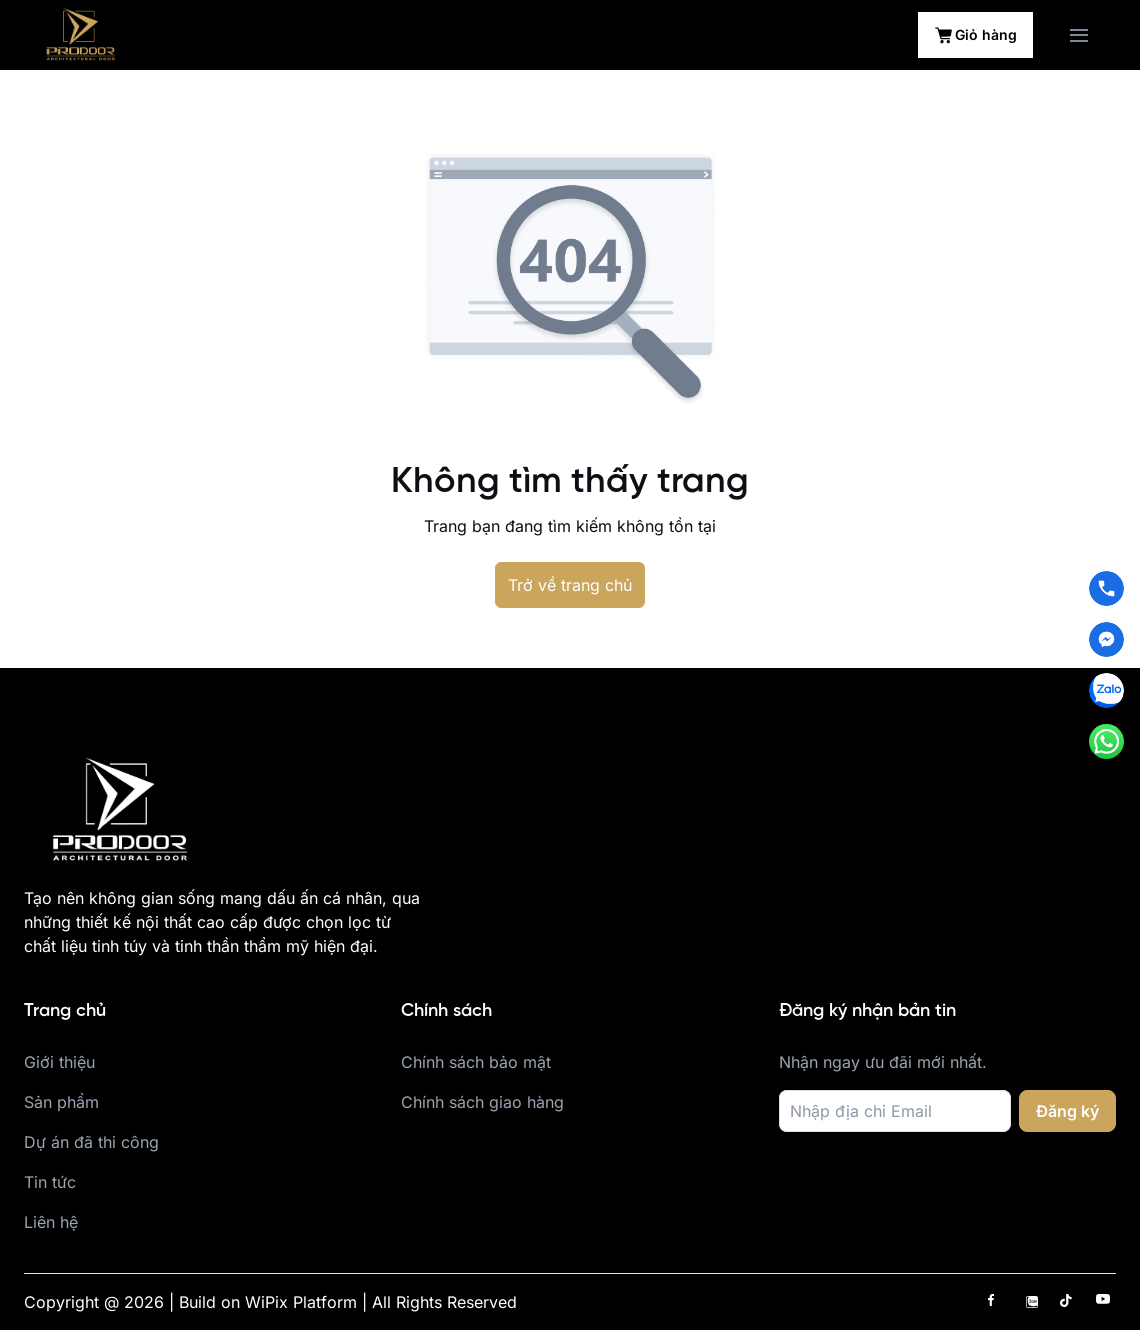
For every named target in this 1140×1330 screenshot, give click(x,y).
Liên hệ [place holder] (51, 1222)
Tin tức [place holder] (50, 1182)
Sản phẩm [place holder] (61, 1102)
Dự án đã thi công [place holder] (91, 1142)
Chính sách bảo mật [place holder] (476, 1062)
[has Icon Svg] (996, 1300)
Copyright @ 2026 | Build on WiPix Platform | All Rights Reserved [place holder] (270, 1302)
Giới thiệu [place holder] (59, 1062)
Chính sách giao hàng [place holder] (482, 1102)
